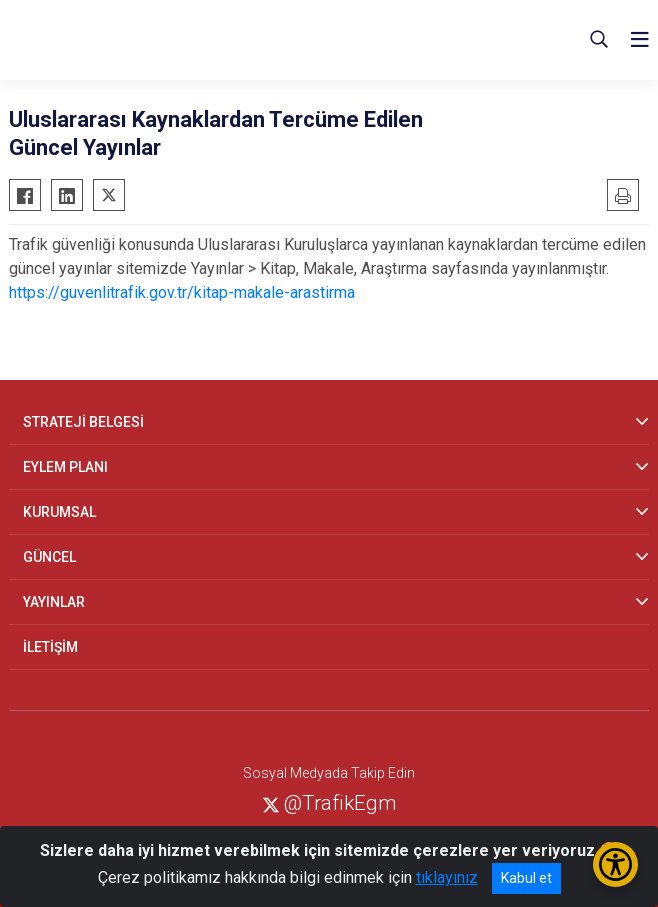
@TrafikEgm (329, 803)
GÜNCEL (49, 557)
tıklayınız (447, 877)
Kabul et (526, 878)
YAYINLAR (54, 602)
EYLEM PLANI (65, 467)
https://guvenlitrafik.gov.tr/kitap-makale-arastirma (182, 292)
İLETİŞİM (50, 647)
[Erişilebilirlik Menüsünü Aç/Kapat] (615, 864)
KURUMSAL (59, 512)
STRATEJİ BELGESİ (83, 422)
